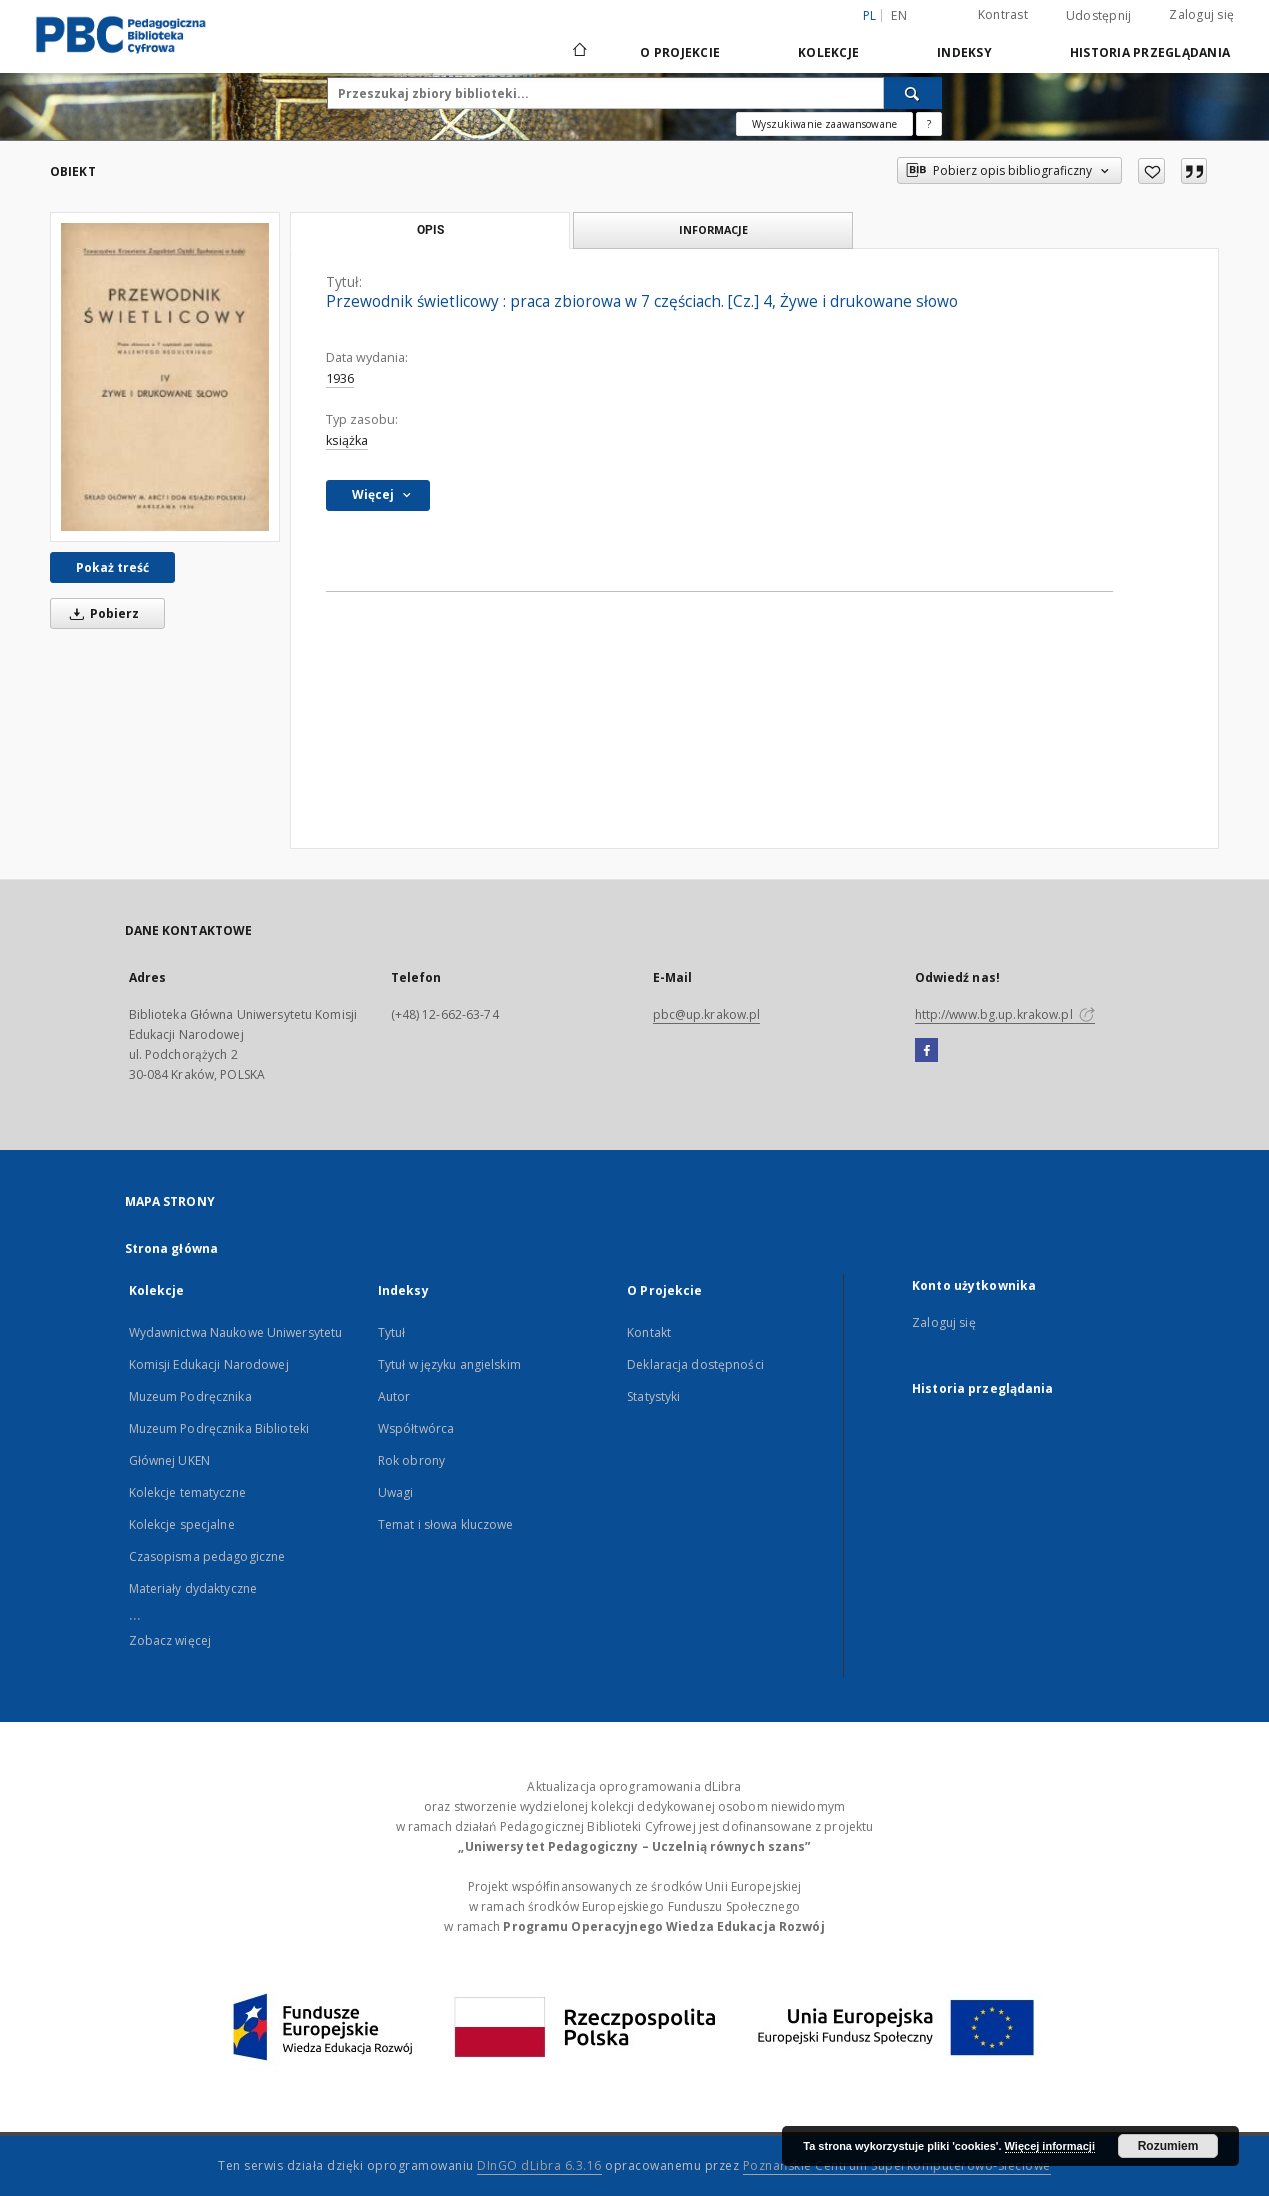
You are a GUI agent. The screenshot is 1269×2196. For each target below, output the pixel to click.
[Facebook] (926, 1051)
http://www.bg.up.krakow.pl (1005, 1014)
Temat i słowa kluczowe (446, 1524)
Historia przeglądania (1150, 52)
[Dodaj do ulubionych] (1151, 171)
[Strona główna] (578, 52)
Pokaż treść (112, 567)
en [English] (899, 15)
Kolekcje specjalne (182, 1524)
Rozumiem (1168, 2146)
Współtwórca (416, 1428)
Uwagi (396, 1492)
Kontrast (1003, 14)
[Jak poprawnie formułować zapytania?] (929, 124)
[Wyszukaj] (913, 93)
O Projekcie (680, 52)
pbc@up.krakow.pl (707, 1014)
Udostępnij (1099, 16)
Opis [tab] (430, 230)
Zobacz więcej (170, 1640)
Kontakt (649, 1332)
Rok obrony (411, 1460)
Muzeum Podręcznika (190, 1396)
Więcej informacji (1050, 2146)
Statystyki (653, 1396)
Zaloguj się (1201, 14)
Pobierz (101, 613)
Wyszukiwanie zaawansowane (824, 124)
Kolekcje (828, 52)
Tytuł (392, 1332)
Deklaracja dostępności (695, 1364)
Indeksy (964, 52)
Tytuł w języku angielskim (449, 1364)
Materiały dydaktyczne (193, 1588)
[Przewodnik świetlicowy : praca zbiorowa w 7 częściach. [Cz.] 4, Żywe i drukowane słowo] (165, 377)
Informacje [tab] (713, 229)
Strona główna (172, 1248)
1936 (340, 378)
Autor (394, 1396)
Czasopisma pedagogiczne (207, 1556)
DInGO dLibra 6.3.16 (539, 2165)
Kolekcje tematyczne (187, 1492)
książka (347, 440)
